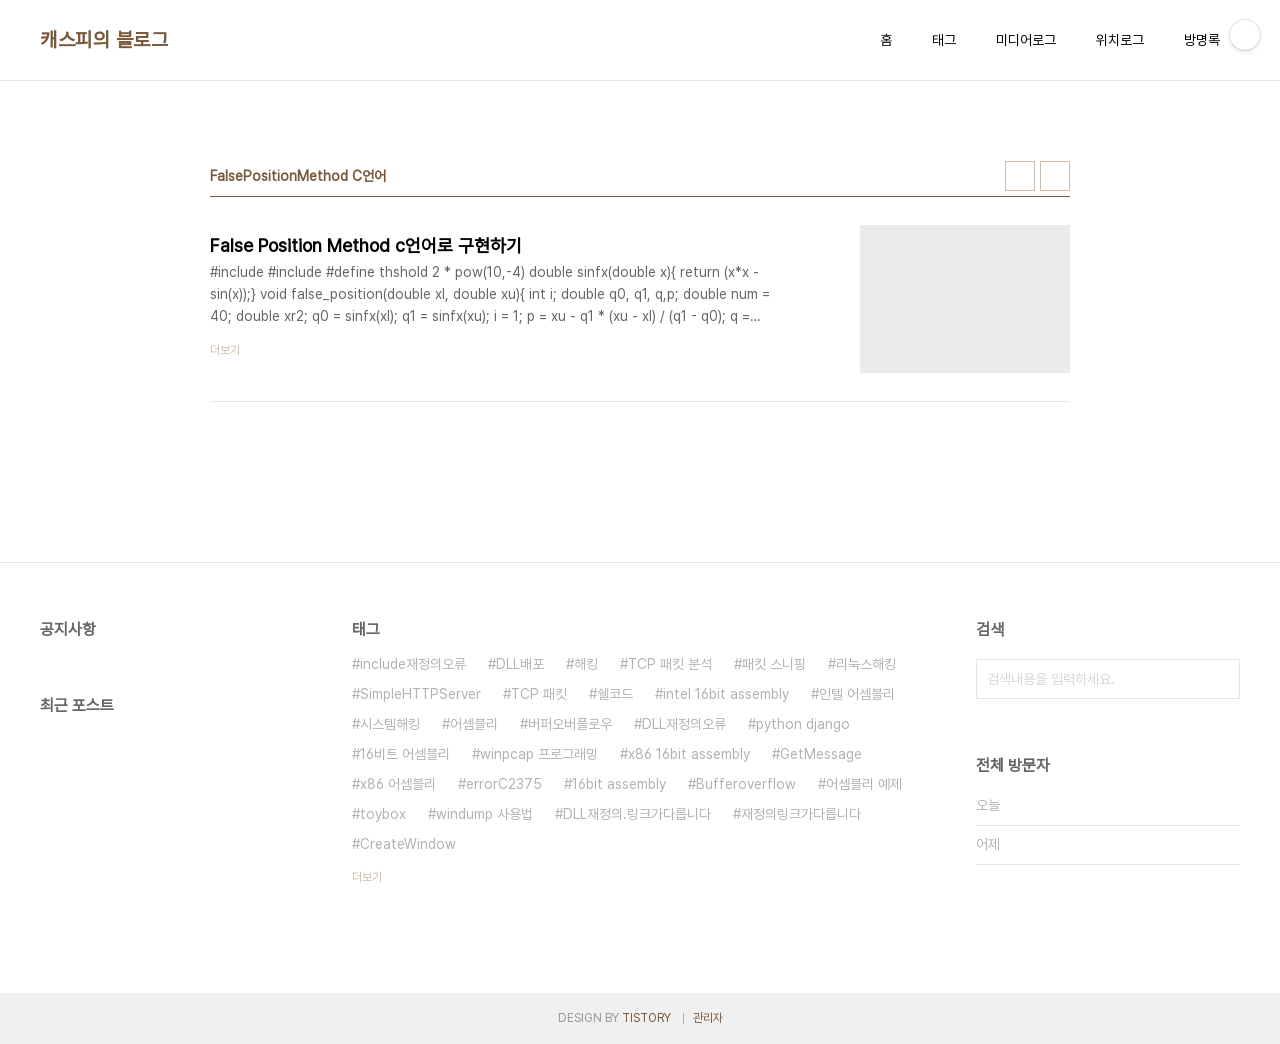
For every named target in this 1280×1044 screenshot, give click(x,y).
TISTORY (646, 1018)
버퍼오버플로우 (570, 724)
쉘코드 (615, 694)
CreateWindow (408, 844)
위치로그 (1120, 40)
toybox (383, 814)
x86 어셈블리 (398, 784)
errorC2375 (504, 784)
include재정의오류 (413, 664)
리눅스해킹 (866, 664)
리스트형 (1055, 176)
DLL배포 (520, 664)
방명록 (1202, 40)
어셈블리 (474, 724)
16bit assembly (619, 784)
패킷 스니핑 (774, 664)
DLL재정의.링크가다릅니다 (637, 814)
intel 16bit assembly (726, 694)
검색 (1220, 679)
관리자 (708, 1018)
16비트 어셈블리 (405, 754)
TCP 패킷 (539, 694)
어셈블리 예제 (864, 784)
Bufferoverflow (746, 784)
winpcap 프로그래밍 (539, 754)
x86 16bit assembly (689, 754)
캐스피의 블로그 (104, 40)
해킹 (586, 664)
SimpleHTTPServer (420, 694)
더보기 (367, 877)
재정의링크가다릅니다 (801, 814)
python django (803, 724)
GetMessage (821, 754)
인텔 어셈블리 (857, 694)
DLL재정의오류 (684, 724)
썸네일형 (1020, 176)
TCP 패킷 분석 (670, 664)
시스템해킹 (390, 724)
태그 (944, 40)
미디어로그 (1026, 40)
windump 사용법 (484, 814)
